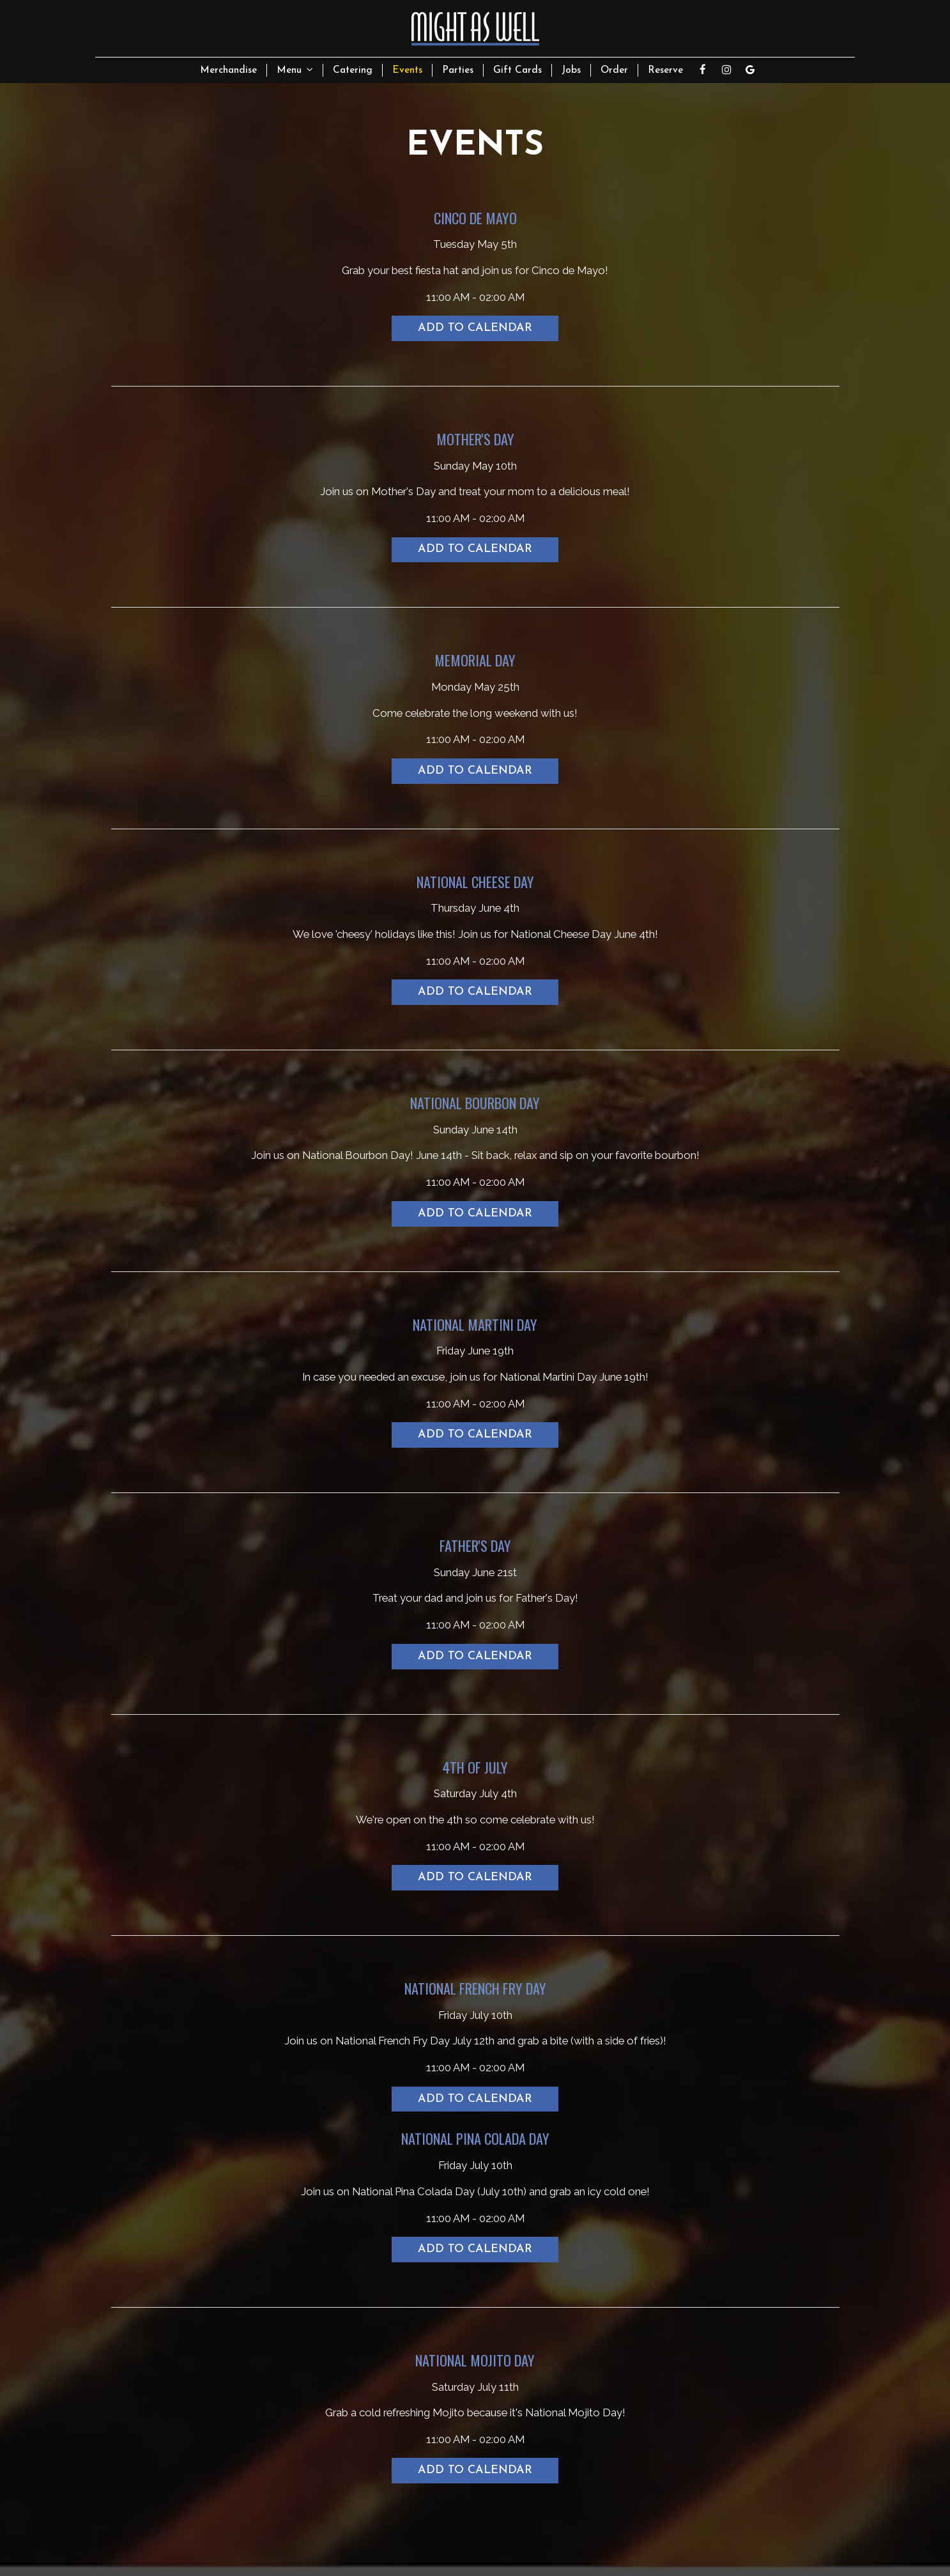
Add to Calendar (475, 328)
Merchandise (228, 70)
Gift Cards (517, 70)
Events (407, 70)
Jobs (571, 70)
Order (614, 70)
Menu (295, 70)
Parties (457, 70)
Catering (352, 70)
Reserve (665, 70)
